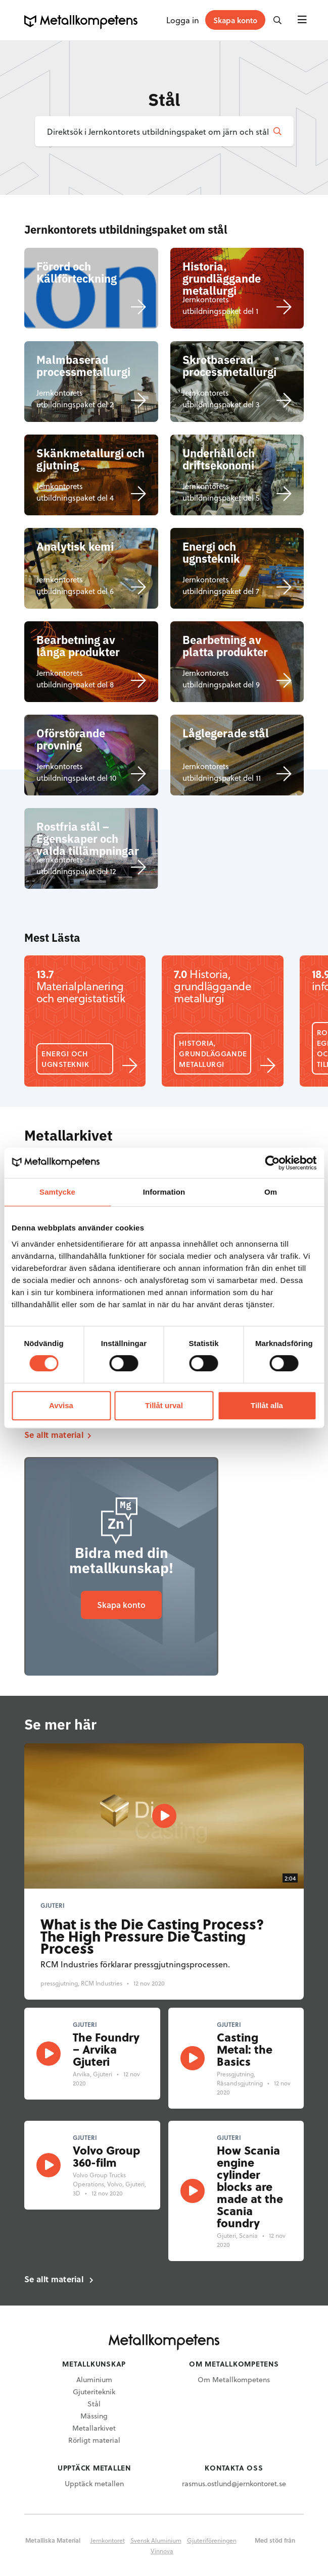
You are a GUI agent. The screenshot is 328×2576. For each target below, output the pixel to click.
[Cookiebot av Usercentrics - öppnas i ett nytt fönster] (272, 1162)
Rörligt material (94, 2440)
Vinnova (162, 2550)
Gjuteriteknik (94, 2391)
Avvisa (61, 1405)
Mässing (94, 2415)
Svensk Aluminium (155, 2540)
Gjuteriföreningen (212, 2540)
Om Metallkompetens (234, 2379)
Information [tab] (164, 1192)
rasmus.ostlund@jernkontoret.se (234, 2483)
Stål (94, 2403)
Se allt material (53, 1434)
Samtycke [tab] (57, 1192)
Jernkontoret (107, 2540)
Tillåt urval (164, 1405)
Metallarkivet (94, 2428)
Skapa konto (121, 1605)
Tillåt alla (267, 1405)
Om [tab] (270, 1192)
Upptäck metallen (94, 2483)
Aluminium (94, 2379)
